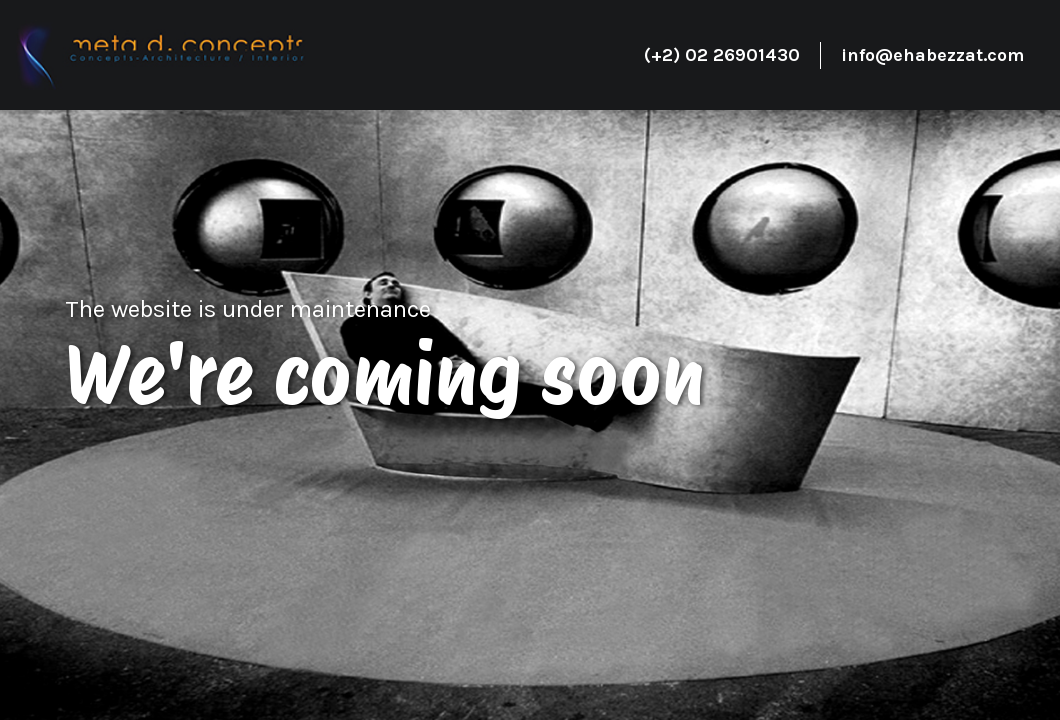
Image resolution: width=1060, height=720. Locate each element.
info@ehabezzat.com (932, 55)
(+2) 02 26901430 (722, 55)
